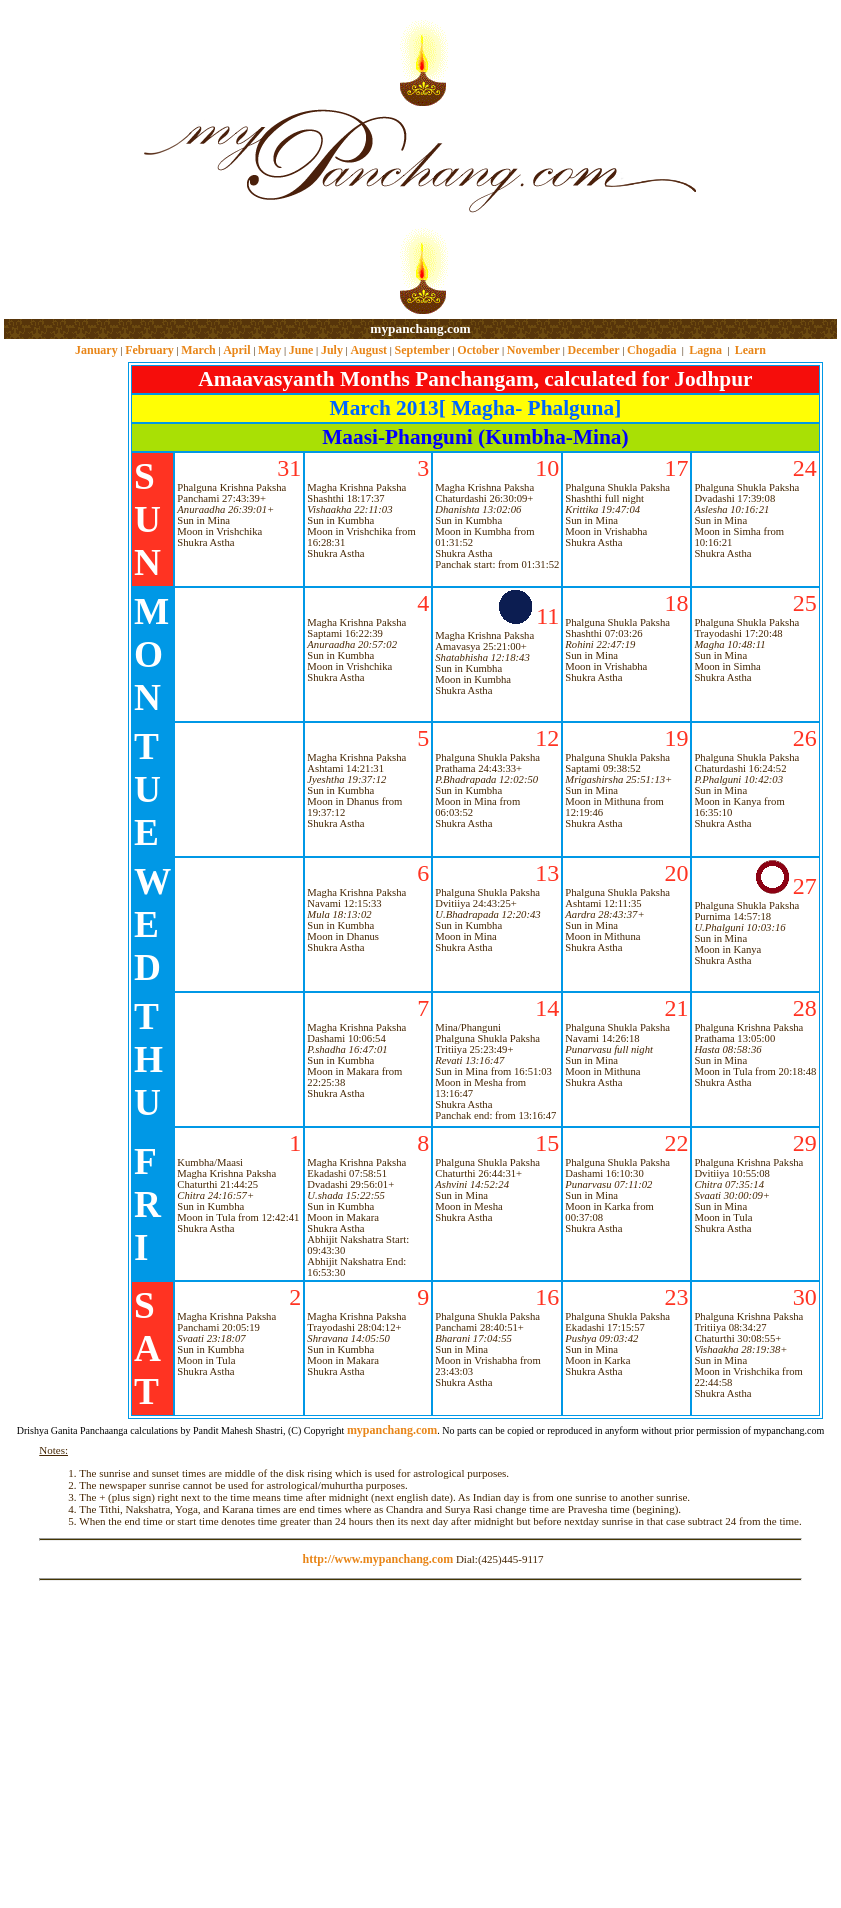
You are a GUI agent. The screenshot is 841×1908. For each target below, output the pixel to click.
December (594, 350)
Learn (750, 350)
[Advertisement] (68, 160)
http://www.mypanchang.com (377, 1559)
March (198, 350)
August (368, 350)
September (422, 350)
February (149, 350)
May (269, 350)
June (301, 350)
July (332, 350)
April (236, 350)
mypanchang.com (420, 328)
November (533, 350)
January (96, 350)
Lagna (705, 350)
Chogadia (651, 350)
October (478, 350)
